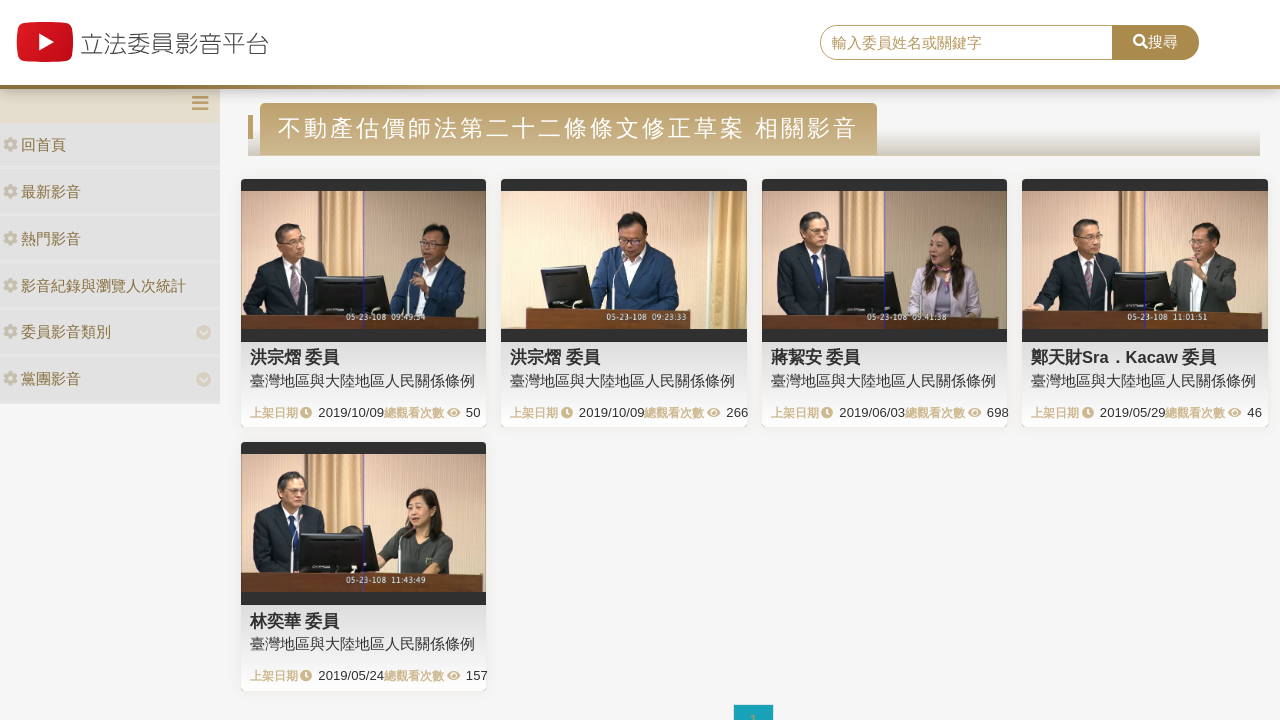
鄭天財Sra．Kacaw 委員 (1123, 357)
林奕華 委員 (295, 621)
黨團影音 (42, 378)
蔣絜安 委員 (816, 357)
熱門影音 (42, 238)
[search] (966, 43)
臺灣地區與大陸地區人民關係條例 (362, 380)
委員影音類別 (57, 331)
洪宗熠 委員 (295, 357)
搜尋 (1155, 41)
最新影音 (42, 191)
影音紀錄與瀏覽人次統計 (94, 285)
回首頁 (34, 144)
